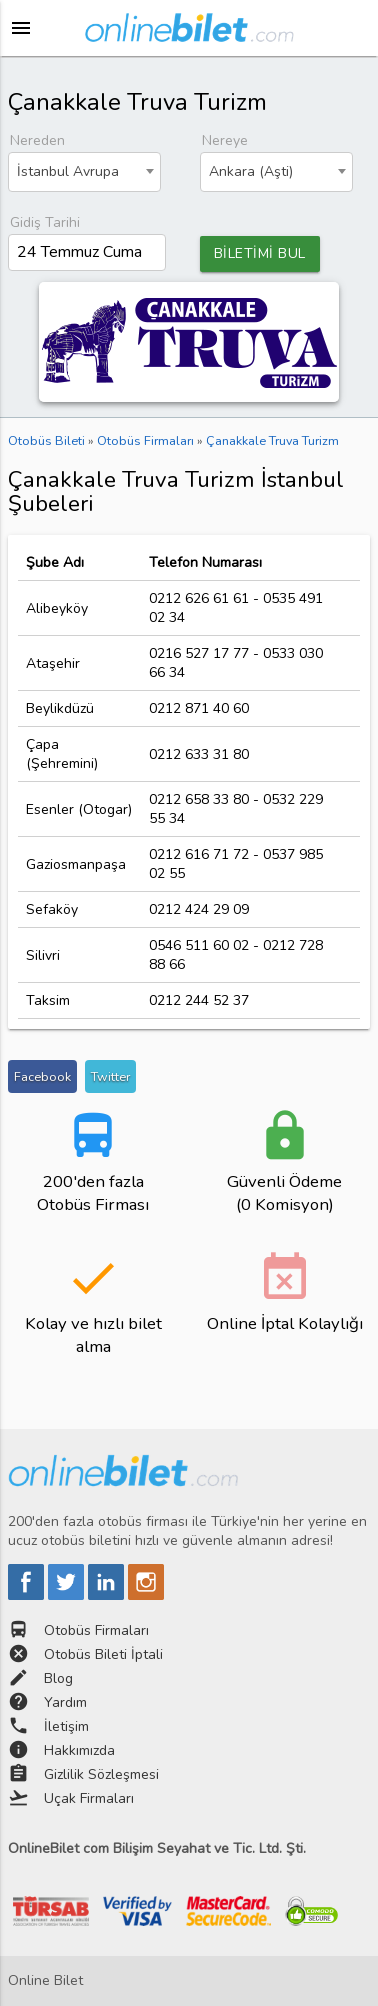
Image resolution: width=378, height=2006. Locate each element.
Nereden (37, 140)
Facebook (42, 1076)
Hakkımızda (79, 1750)
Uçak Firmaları (89, 1798)
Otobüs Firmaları (96, 1630)
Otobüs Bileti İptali (103, 1654)
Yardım (65, 1702)
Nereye (225, 140)
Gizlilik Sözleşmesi (101, 1774)
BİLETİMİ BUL (260, 253)
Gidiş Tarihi (45, 222)
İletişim (66, 1726)
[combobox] (85, 172)
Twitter (110, 1076)
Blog (58, 1678)
